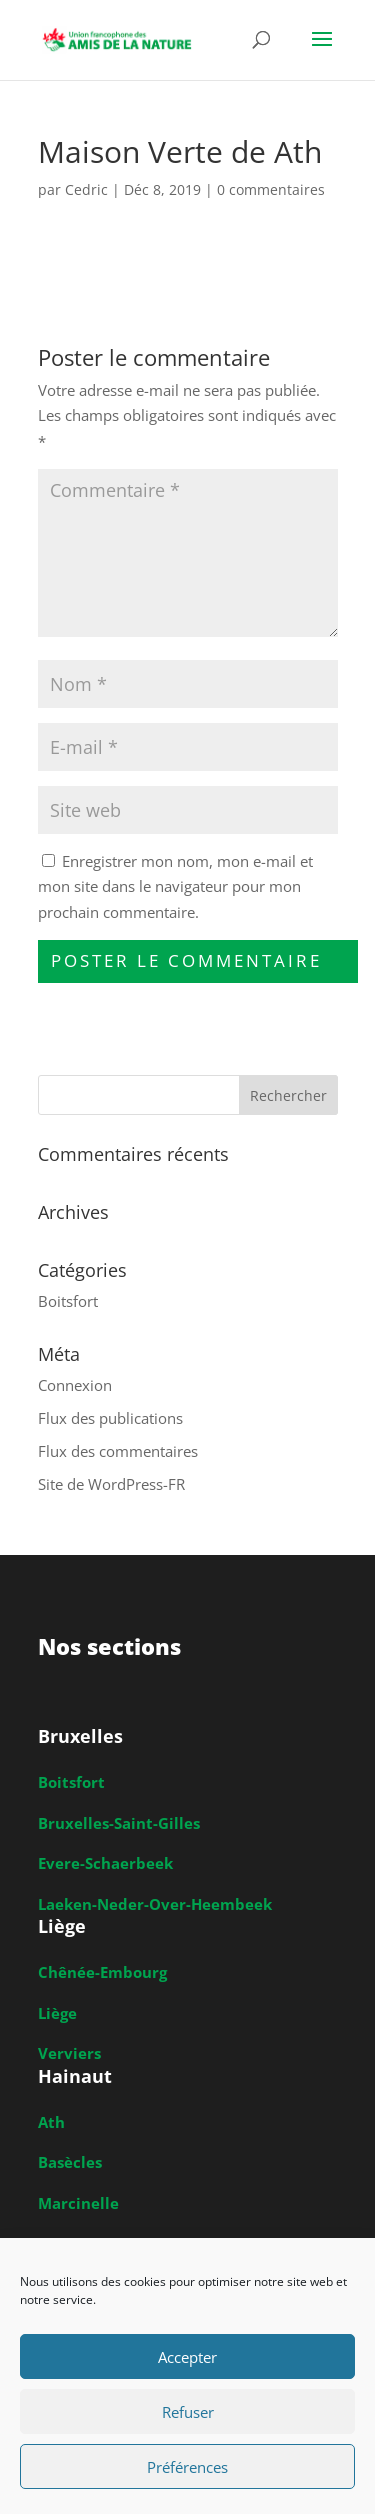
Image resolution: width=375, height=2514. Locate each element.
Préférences (187, 2467)
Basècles (70, 2162)
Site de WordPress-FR (111, 1484)
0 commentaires (271, 189)
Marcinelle (78, 2203)
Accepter (187, 2357)
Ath (51, 2122)
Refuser (188, 2412)
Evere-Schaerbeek (105, 1863)
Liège (57, 2013)
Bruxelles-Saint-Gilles (119, 1823)
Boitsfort (68, 1301)
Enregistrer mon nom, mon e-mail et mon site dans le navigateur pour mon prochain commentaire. (175, 886)
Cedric (86, 189)
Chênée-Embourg (102, 1972)
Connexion (75, 1385)
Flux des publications (110, 1418)
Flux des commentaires (118, 1451)
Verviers (69, 2053)
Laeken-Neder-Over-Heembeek (155, 1904)
